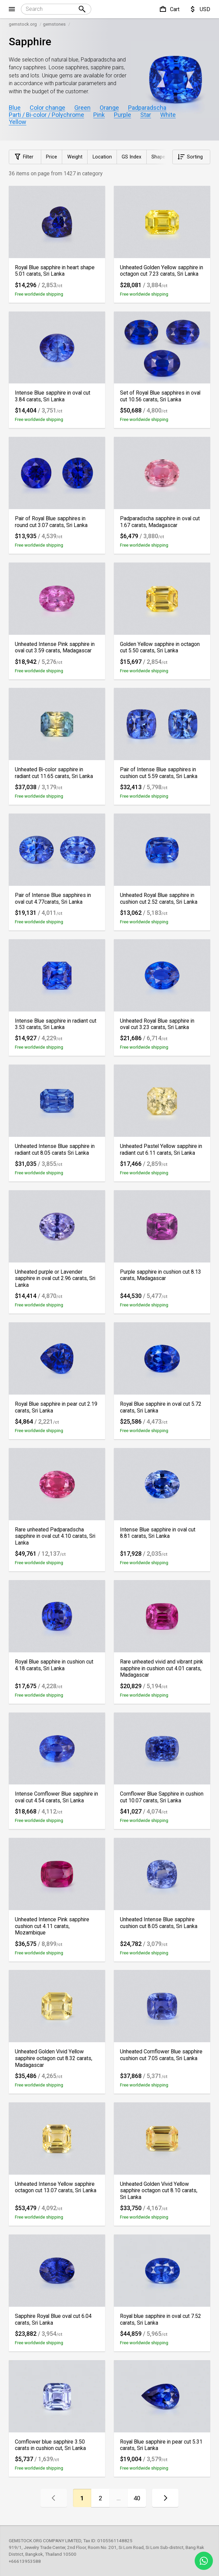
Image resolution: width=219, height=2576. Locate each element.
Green (82, 107)
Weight (74, 157)
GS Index (131, 157)
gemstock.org (23, 24)
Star (145, 114)
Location (102, 157)
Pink (99, 114)
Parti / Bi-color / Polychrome (46, 114)
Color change (47, 107)
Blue (15, 107)
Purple (122, 114)
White (168, 114)
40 (136, 2498)
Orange (109, 107)
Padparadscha (147, 107)
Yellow (17, 121)
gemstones (54, 24)
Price (51, 157)
